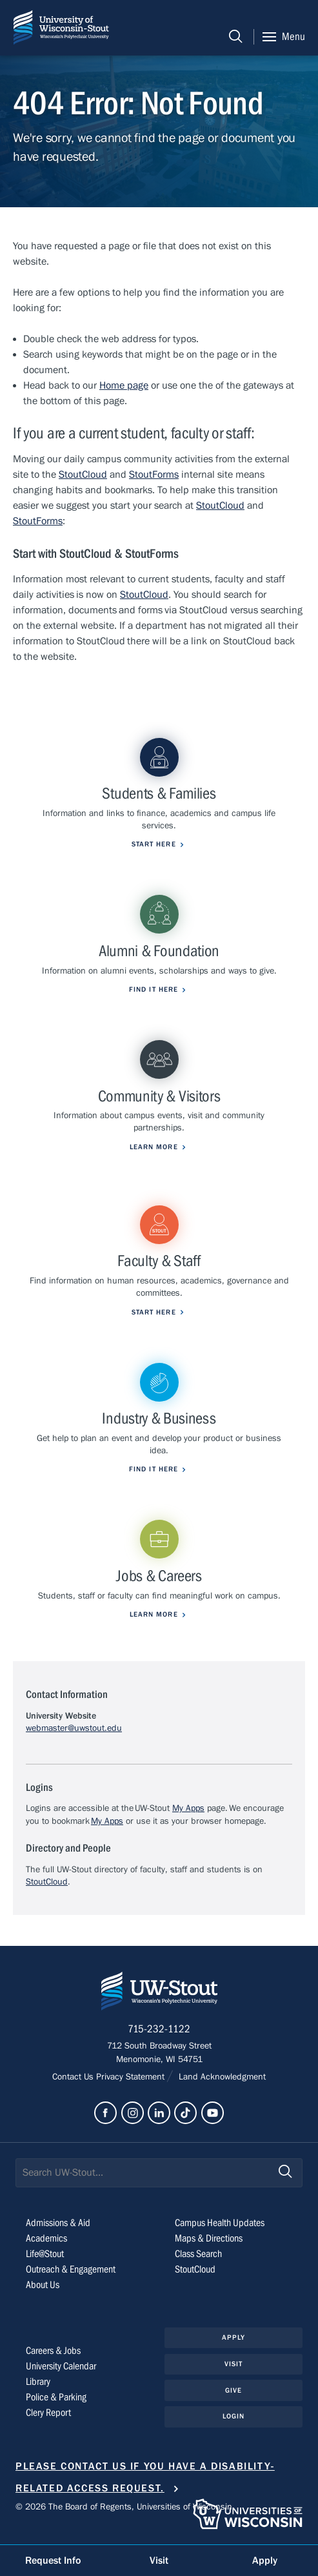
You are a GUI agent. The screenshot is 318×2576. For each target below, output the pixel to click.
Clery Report (48, 2412)
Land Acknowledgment (221, 2077)
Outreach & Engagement (70, 2269)
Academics (46, 2238)
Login (234, 2416)
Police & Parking (56, 2397)
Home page (123, 385)
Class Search (198, 2254)
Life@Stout (45, 2254)
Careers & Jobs (53, 2350)
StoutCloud (83, 474)
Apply (234, 2337)
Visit (233, 2364)
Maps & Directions (209, 2238)
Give (233, 2390)
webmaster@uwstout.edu (74, 1728)
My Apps (188, 1808)
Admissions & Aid (58, 2223)
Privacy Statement (131, 2077)
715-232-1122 (159, 2029)
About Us (42, 2285)
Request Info (53, 2560)
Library (38, 2381)
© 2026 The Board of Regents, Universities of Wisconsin (123, 2507)
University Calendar (61, 2366)
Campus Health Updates (219, 2223)
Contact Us (74, 2077)
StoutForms (154, 474)
